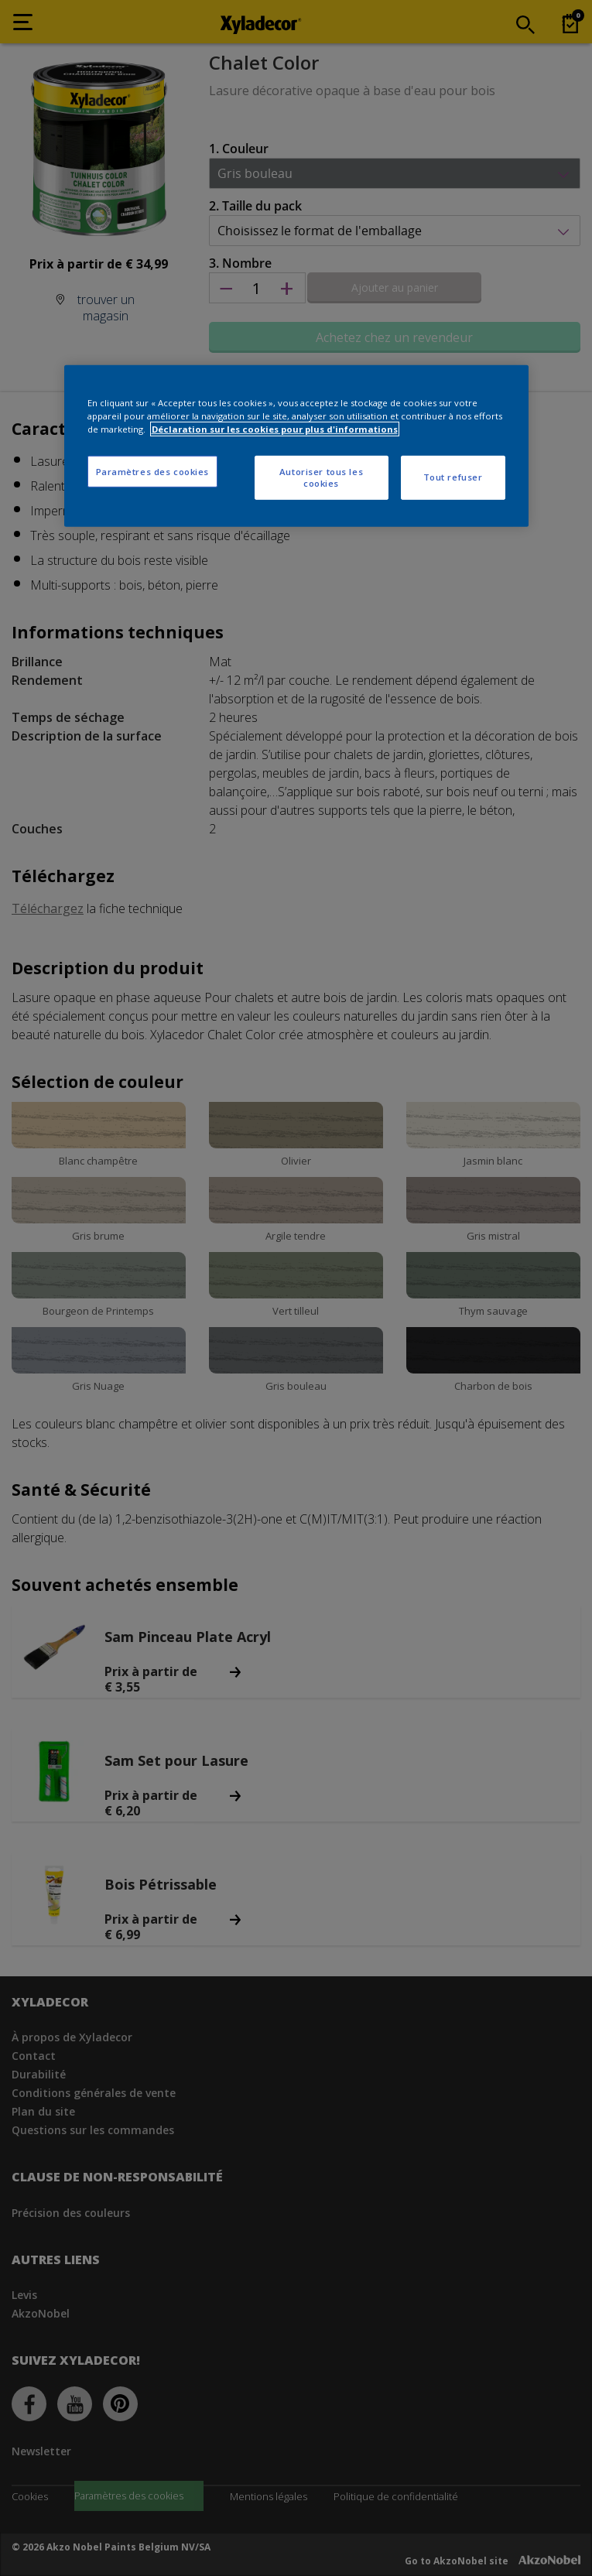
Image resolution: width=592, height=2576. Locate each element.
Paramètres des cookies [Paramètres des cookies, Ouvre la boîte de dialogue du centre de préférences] (153, 471)
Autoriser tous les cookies (321, 477)
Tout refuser (453, 477)
